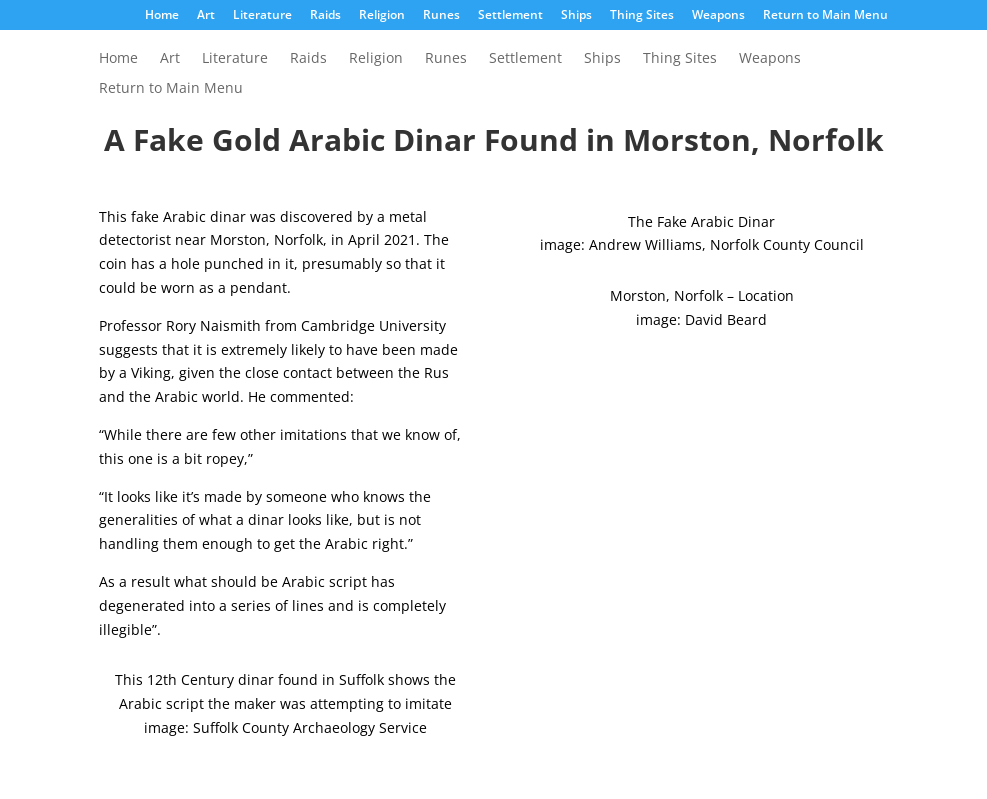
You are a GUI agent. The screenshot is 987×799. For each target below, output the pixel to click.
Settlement (510, 16)
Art (206, 16)
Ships (576, 16)
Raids (325, 16)
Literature (262, 16)
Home (162, 16)
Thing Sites (642, 16)
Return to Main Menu (825, 16)
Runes (441, 16)
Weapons (718, 16)
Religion (382, 16)
